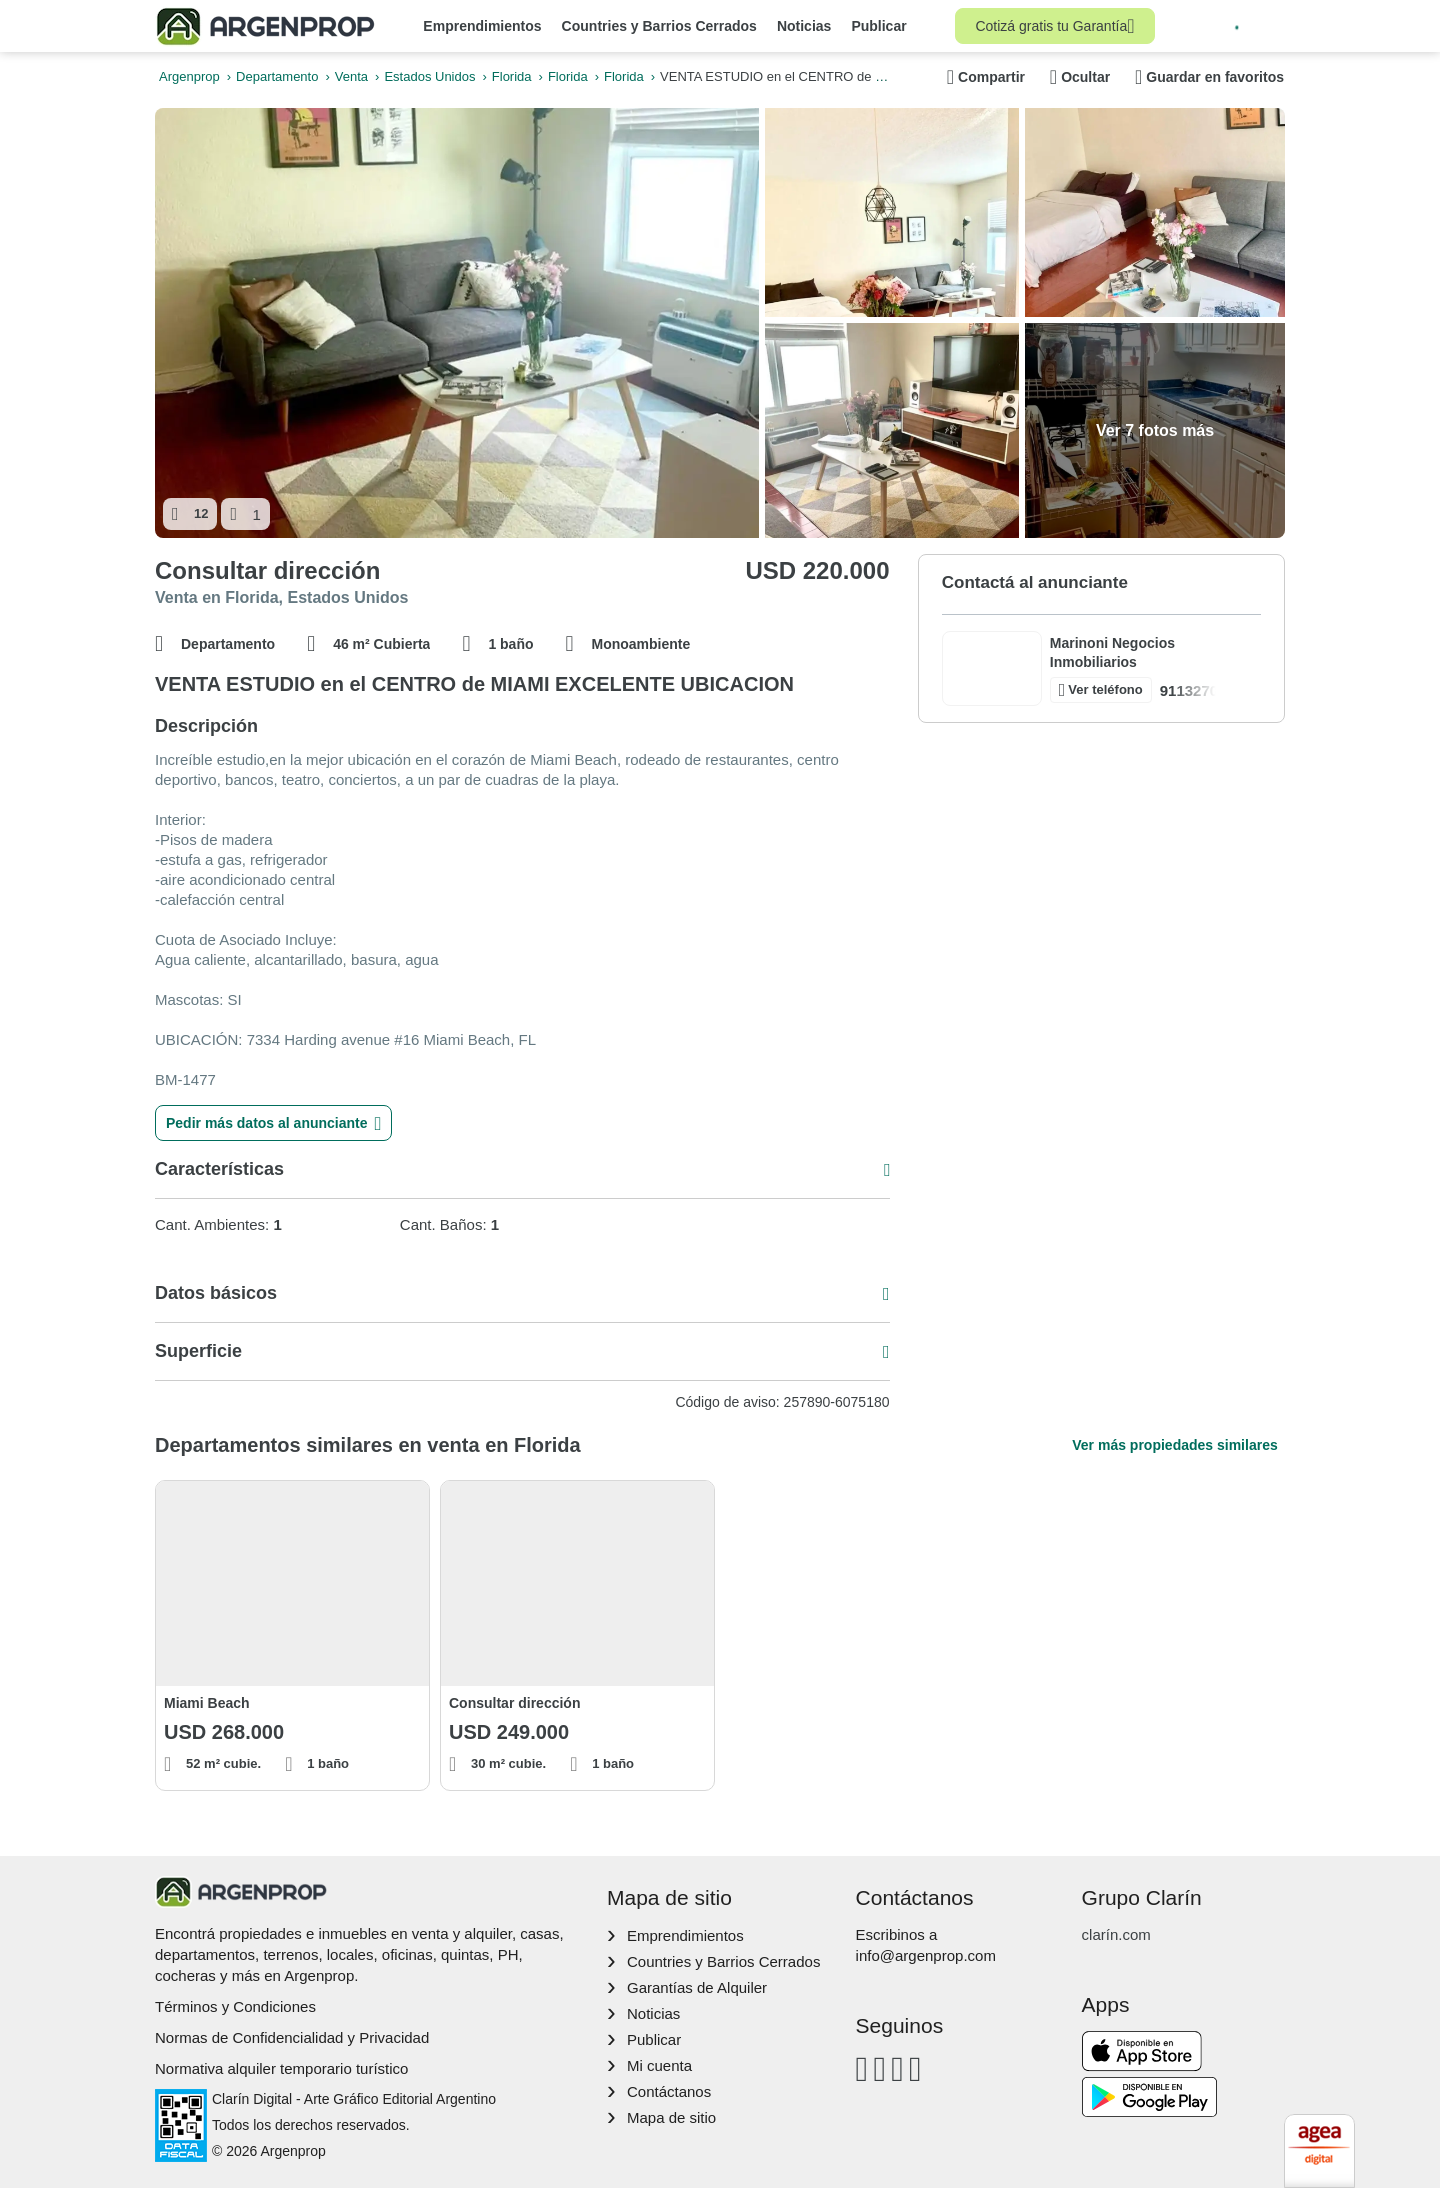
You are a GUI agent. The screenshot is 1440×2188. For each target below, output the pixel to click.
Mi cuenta (659, 2065)
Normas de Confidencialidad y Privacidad (292, 2037)
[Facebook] (862, 2068)
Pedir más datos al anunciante (273, 1123)
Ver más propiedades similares (1174, 1445)
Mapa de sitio (671, 2117)
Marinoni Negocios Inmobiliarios (1112, 652)
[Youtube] (897, 2068)
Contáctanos (669, 2091)
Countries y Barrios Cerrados (659, 26)
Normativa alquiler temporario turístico (281, 2068)
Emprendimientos (482, 26)
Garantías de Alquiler (697, 1987)
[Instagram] (879, 2068)
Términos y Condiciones (235, 2006)
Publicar (878, 26)
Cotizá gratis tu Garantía (1054, 26)
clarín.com (1116, 1934)
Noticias (804, 26)
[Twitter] (915, 2068)
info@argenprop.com (926, 1955)
